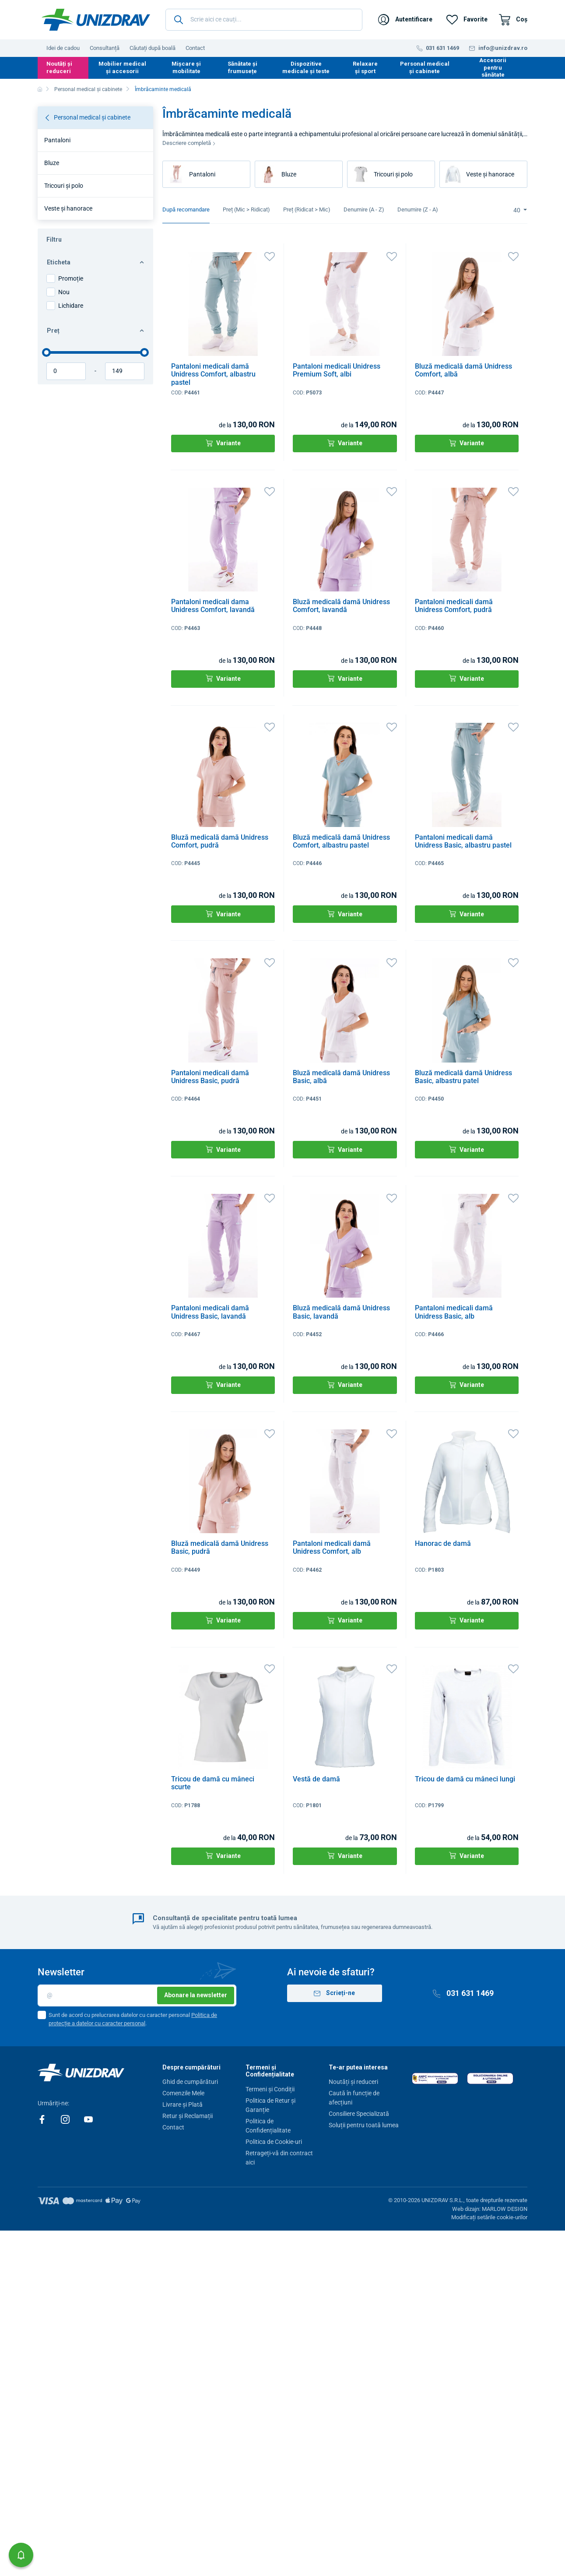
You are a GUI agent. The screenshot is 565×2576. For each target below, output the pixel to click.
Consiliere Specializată (359, 2113)
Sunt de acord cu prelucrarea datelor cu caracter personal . (133, 2019)
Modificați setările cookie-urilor (489, 2217)
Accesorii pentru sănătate (492, 67)
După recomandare (186, 209)
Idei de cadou (63, 48)
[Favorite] (467, 20)
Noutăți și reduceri (59, 67)
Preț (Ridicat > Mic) (306, 209)
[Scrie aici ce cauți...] (263, 20)
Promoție (70, 278)
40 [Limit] (517, 210)
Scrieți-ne (334, 1993)
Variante (223, 443)
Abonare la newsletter (195, 1995)
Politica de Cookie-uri (274, 2141)
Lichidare (70, 305)
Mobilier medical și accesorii (122, 67)
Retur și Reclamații (187, 2115)
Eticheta (95, 262)
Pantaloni (57, 140)
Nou (64, 292)
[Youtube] (88, 2118)
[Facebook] (43, 2118)
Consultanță (104, 48)
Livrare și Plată (182, 2104)
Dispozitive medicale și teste (306, 67)
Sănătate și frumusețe (242, 67)
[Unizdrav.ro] (96, 20)
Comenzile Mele (183, 2093)
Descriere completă (189, 143)
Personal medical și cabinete (424, 67)
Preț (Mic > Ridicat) (246, 209)
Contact (195, 48)
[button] (21, 2555)
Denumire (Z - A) (417, 209)
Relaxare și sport (365, 67)
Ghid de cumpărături (190, 2081)
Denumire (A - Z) (364, 209)
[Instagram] (66, 2118)
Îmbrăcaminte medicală (163, 89)
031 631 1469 (463, 1993)
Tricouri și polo (63, 185)
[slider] (46, 352)
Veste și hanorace (68, 208)
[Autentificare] (405, 20)
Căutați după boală (152, 48)
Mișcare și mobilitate (186, 67)
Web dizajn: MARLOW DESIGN (489, 2209)
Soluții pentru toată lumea (364, 2125)
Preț (95, 330)
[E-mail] (137, 1995)
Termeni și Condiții (270, 2089)
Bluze (51, 162)
